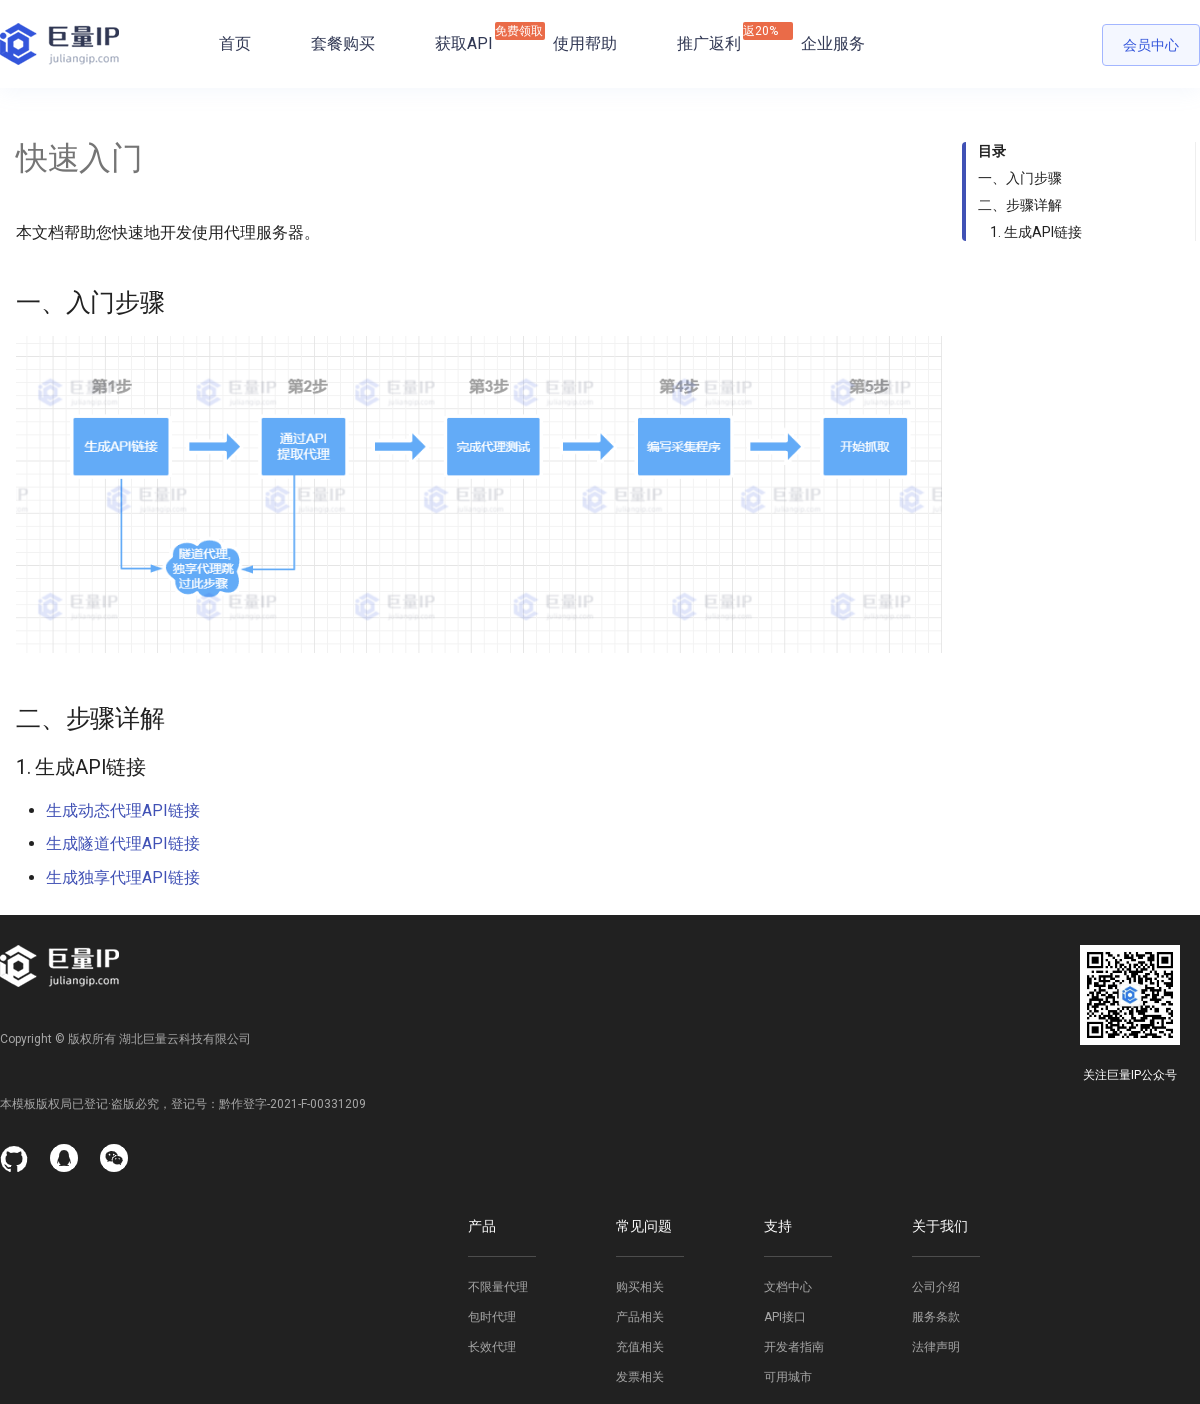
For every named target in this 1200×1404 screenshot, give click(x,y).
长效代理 (492, 1347)
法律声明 (936, 1347)
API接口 (785, 1317)
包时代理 (492, 1317)
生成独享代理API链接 (123, 877)
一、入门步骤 (1020, 178)
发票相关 (640, 1377)
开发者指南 (794, 1347)
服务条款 (936, 1317)
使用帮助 (585, 43)
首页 (235, 43)
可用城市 (788, 1377)
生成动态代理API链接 (123, 810)
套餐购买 (343, 43)
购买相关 (640, 1287)
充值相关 (640, 1347)
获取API (464, 37)
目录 (992, 151)
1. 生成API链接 (1036, 232)
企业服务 (833, 43)
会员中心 (1151, 45)
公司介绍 (936, 1287)
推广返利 (709, 37)
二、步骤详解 (1020, 205)
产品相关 (640, 1317)
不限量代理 (498, 1287)
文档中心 (788, 1287)
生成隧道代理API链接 (123, 843)
